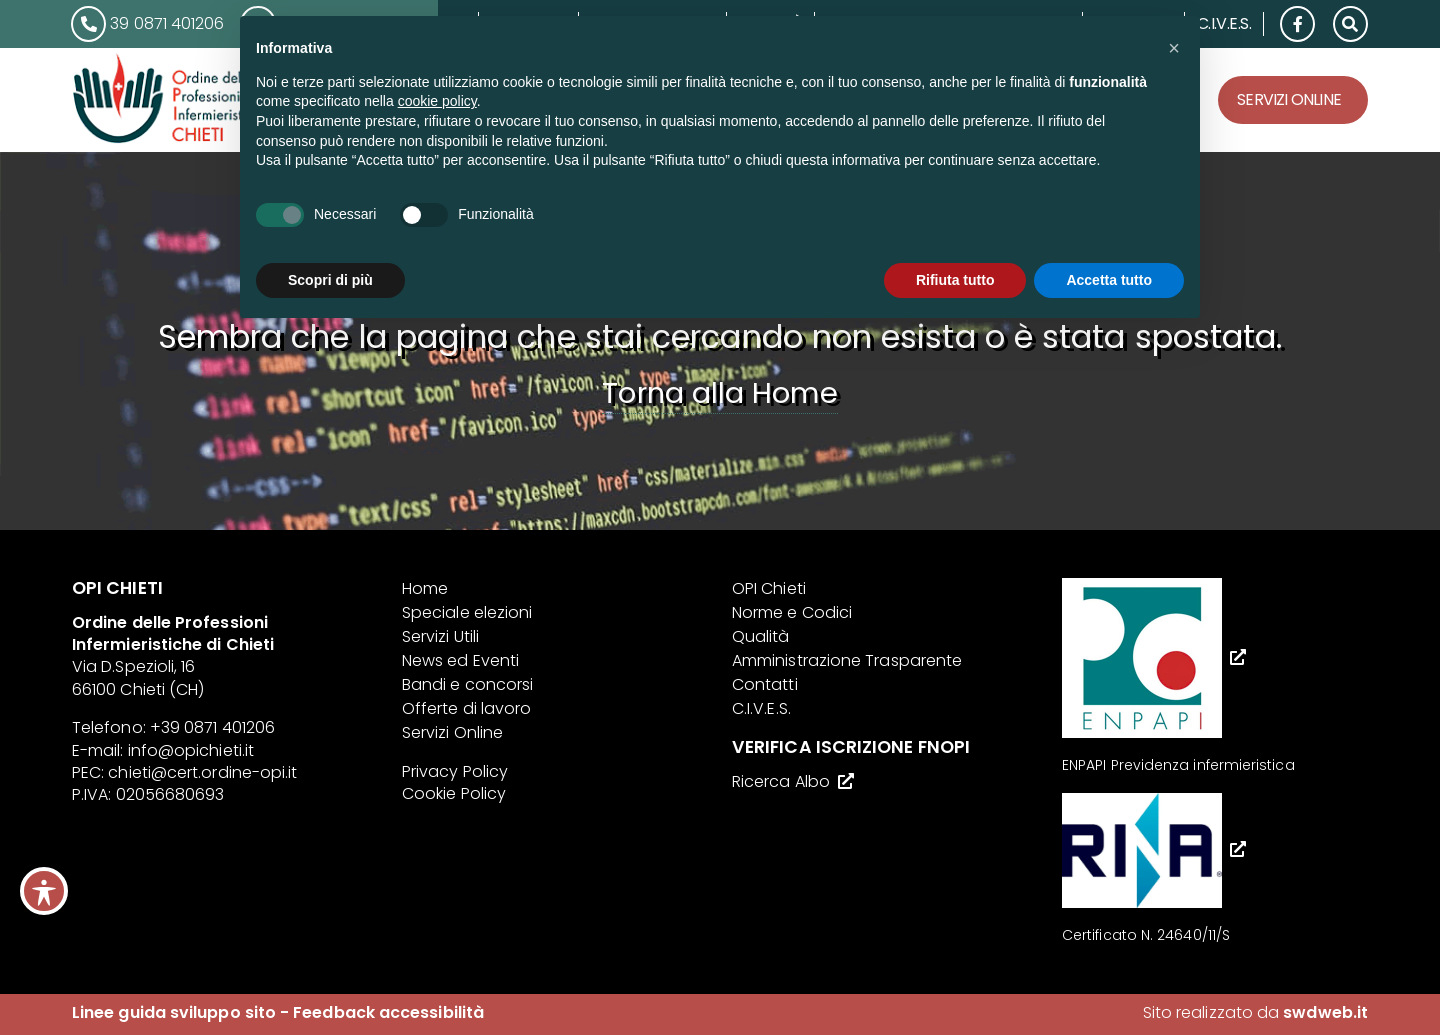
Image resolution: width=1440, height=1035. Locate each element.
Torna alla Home (719, 393)
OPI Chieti (769, 588)
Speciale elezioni (467, 612)
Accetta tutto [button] (1109, 280)
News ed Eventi (460, 660)
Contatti (765, 684)
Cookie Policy (454, 793)
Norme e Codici (792, 612)
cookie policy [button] (437, 101)
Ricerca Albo (781, 781)
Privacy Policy (455, 771)
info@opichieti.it (191, 750)
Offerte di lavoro (466, 708)
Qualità (761, 636)
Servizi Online (1289, 99)
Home (425, 588)
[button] (1350, 22)
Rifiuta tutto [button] (955, 280)
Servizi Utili (440, 636)
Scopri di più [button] (330, 280)
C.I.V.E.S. (1224, 23)
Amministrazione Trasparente (847, 660)
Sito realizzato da (1255, 1012)
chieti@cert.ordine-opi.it (202, 772)
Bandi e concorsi (467, 684)
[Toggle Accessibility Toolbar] (44, 891)
